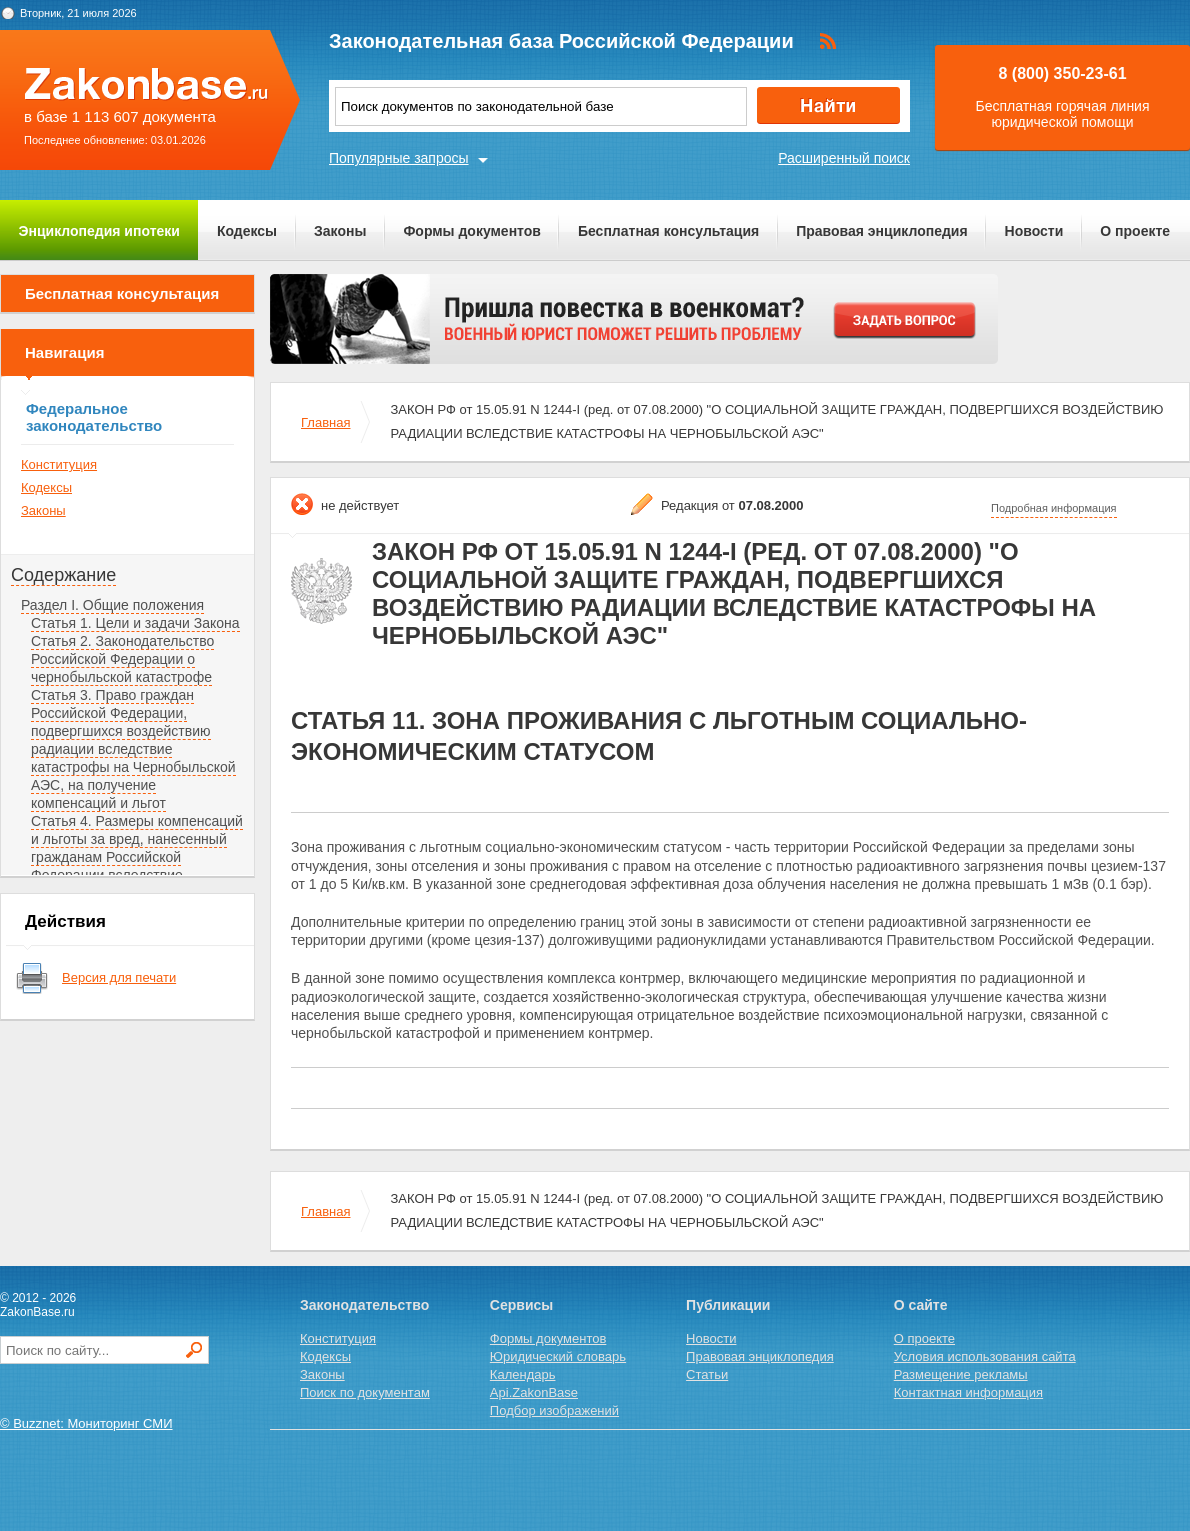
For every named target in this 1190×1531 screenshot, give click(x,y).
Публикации (728, 1305)
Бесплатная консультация (668, 231)
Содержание (63, 575)
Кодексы (247, 231)
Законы (340, 231)
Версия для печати (119, 977)
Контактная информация (968, 1392)
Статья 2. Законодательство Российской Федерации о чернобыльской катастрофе (122, 659)
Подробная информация (1054, 508)
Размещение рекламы (961, 1374)
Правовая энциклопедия (881, 231)
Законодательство (364, 1305)
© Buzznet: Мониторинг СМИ (86, 1423)
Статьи (707, 1374)
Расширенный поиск (844, 158)
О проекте (1135, 231)
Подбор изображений (554, 1410)
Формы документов (472, 231)
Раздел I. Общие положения (112, 605)
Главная (325, 422)
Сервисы (521, 1305)
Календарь (523, 1374)
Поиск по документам (365, 1392)
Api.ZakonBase (534, 1392)
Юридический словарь (558, 1356)
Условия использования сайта (985, 1356)
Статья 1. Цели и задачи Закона (135, 623)
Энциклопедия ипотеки (99, 231)
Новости (1034, 231)
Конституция (59, 464)
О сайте (921, 1305)
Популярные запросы (399, 158)
